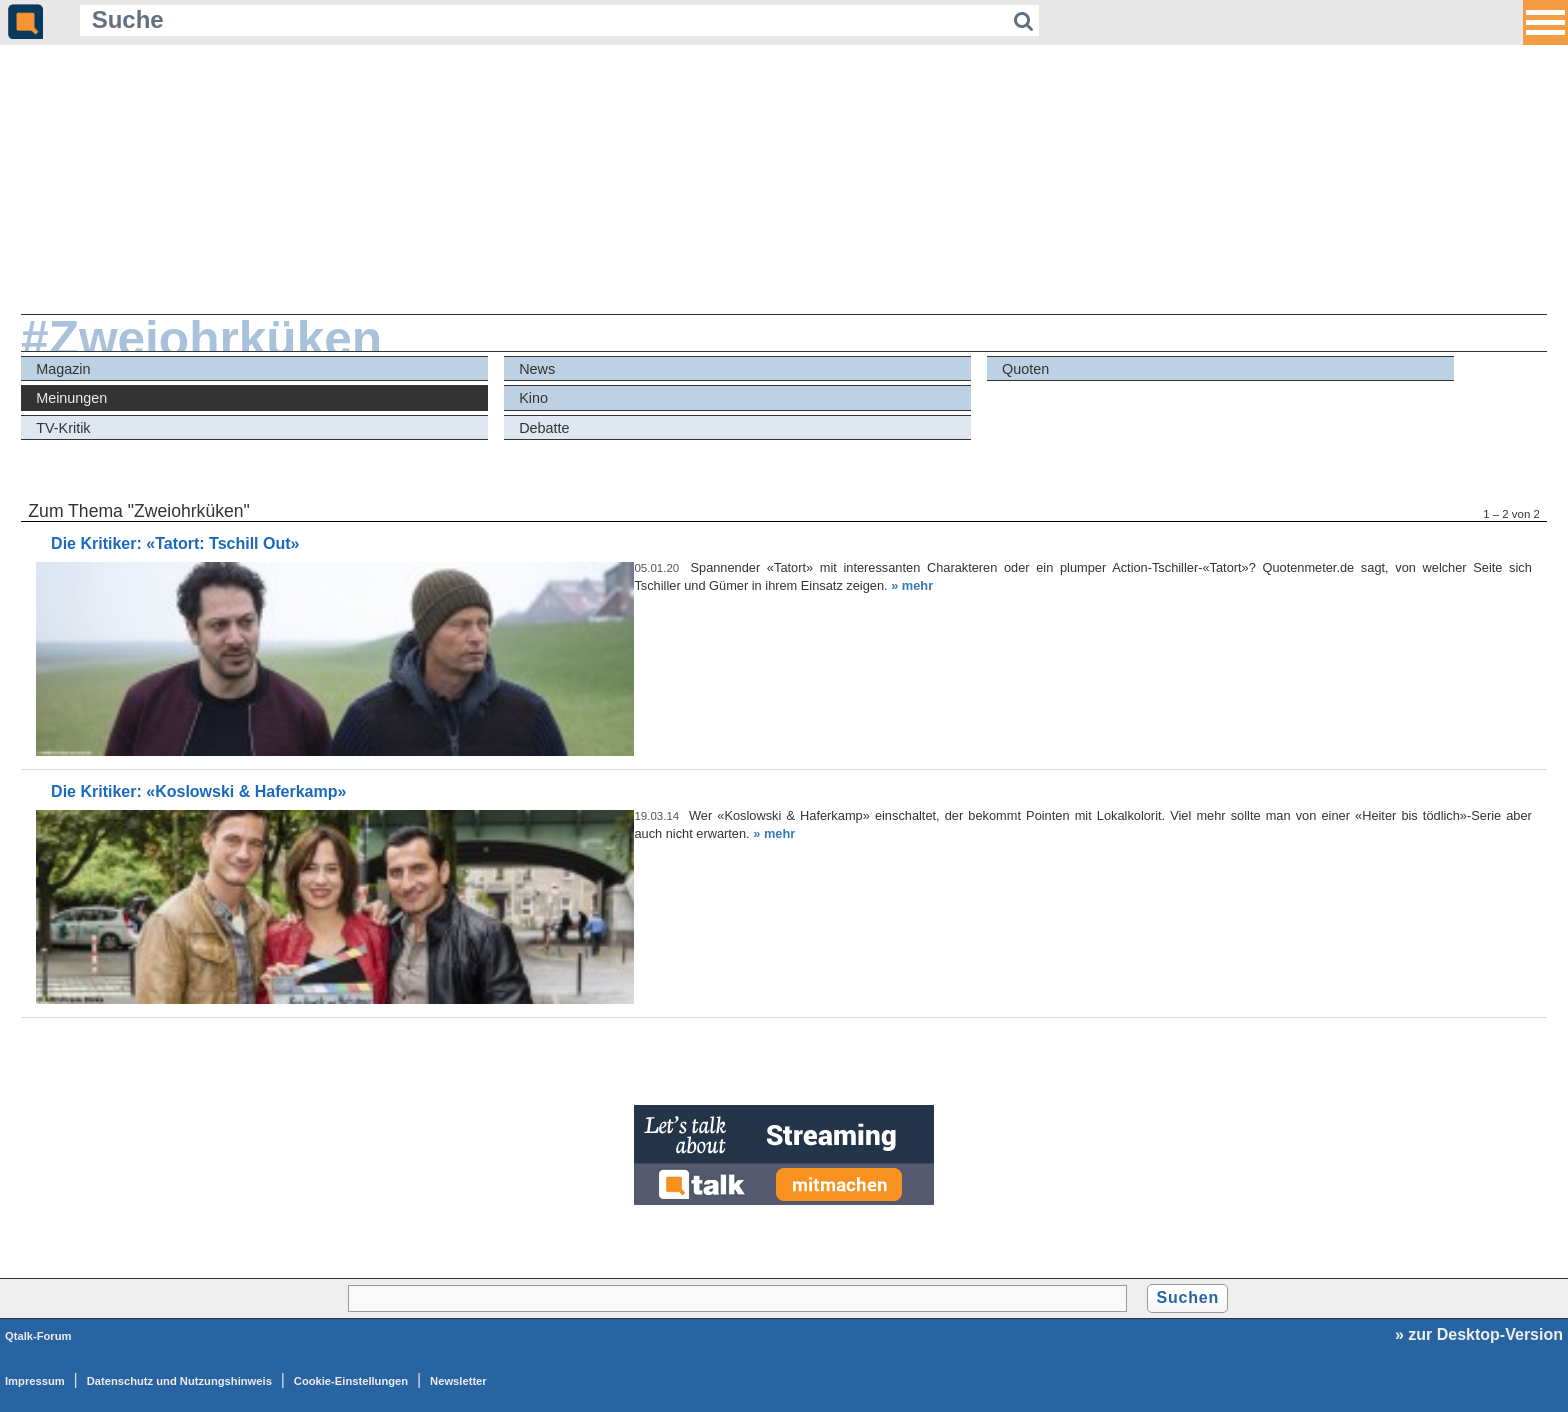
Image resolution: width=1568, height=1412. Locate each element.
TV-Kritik (63, 428)
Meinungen (71, 398)
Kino (533, 398)
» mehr (912, 585)
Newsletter (458, 1381)
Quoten (1025, 369)
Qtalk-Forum (38, 1336)
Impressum (35, 1381)
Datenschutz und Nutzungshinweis (179, 1381)
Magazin (63, 369)
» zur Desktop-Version (1479, 1334)
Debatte (544, 428)
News (537, 369)
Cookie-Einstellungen (351, 1381)
